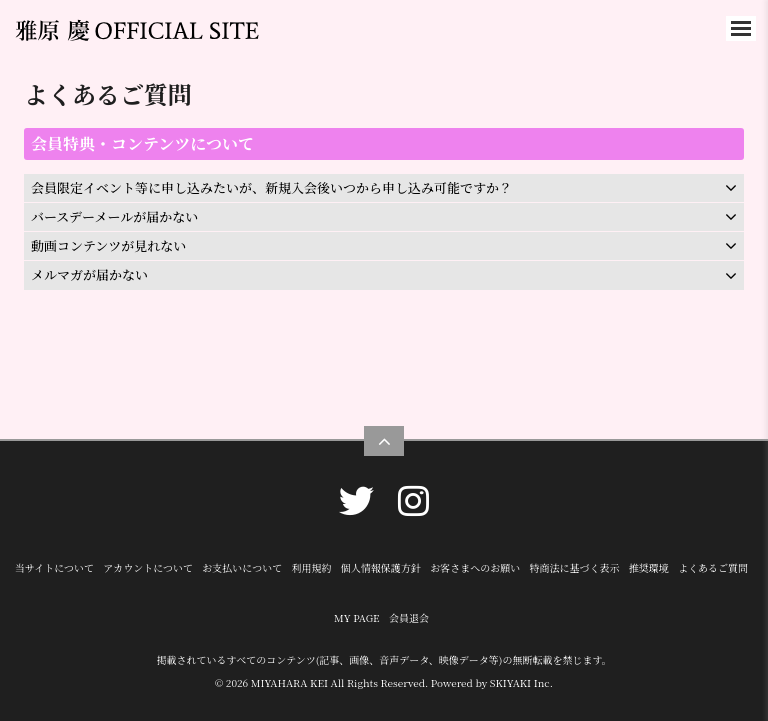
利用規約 (311, 567)
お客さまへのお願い (475, 567)
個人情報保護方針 (381, 567)
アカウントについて (148, 567)
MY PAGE (357, 617)
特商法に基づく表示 (574, 567)
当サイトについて (54, 567)
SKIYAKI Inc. (521, 682)
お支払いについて (242, 567)
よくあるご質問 (713, 567)
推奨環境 (649, 567)
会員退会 (409, 617)
